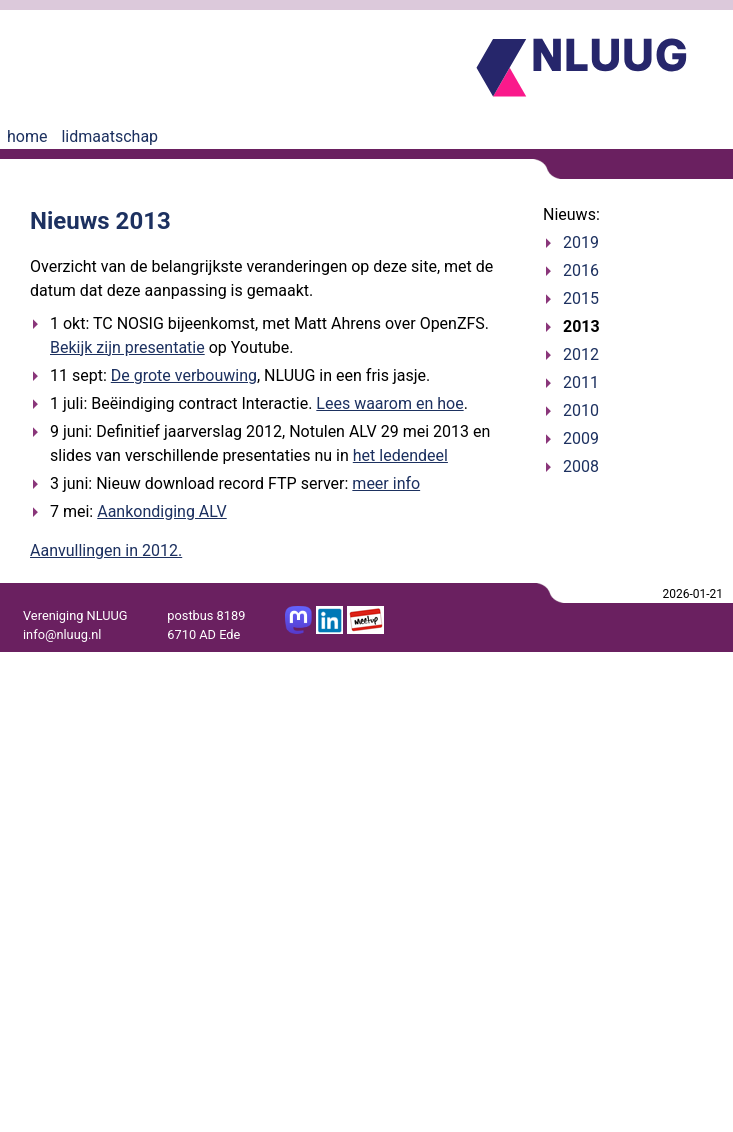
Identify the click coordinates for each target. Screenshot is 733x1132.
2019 (581, 242)
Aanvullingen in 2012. (106, 550)
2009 (581, 438)
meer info (386, 483)
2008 (581, 466)
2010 (581, 410)
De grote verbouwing (184, 375)
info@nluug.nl (62, 634)
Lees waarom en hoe (389, 403)
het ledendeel (400, 455)
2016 (581, 270)
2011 (581, 382)
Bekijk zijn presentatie (127, 347)
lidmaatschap (109, 136)
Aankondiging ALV (162, 511)
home (27, 136)
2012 (581, 354)
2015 (581, 298)
